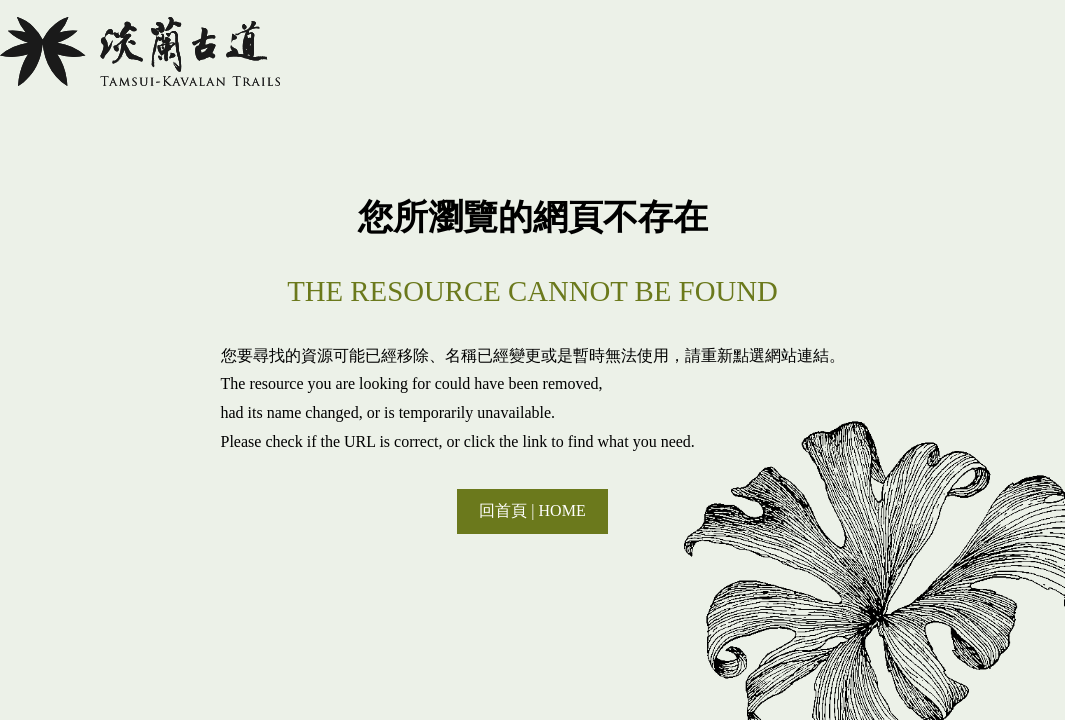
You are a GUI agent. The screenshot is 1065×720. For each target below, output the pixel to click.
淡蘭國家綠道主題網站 (140, 51)
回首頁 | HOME (532, 510)
